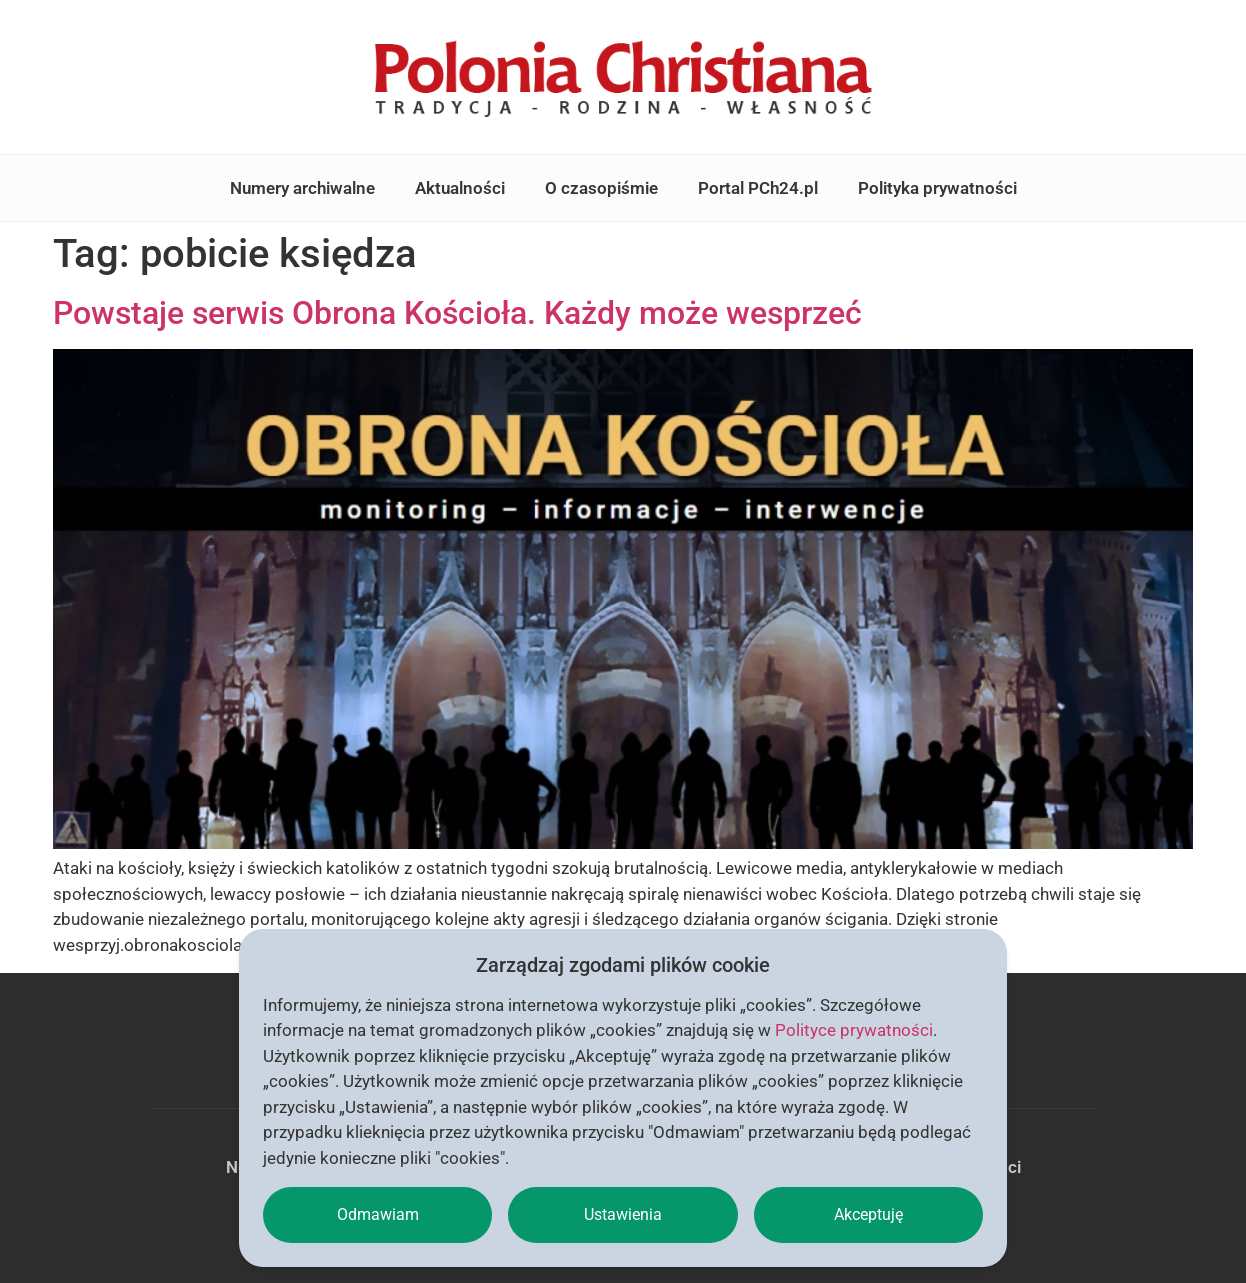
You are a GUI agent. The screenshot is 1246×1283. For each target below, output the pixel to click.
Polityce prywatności (854, 1030)
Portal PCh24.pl (758, 188)
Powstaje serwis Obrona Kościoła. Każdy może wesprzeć (457, 313)
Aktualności (460, 188)
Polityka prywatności (937, 188)
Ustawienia (623, 1214)
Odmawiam (378, 1214)
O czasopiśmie (601, 188)
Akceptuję (868, 1214)
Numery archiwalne (302, 188)
